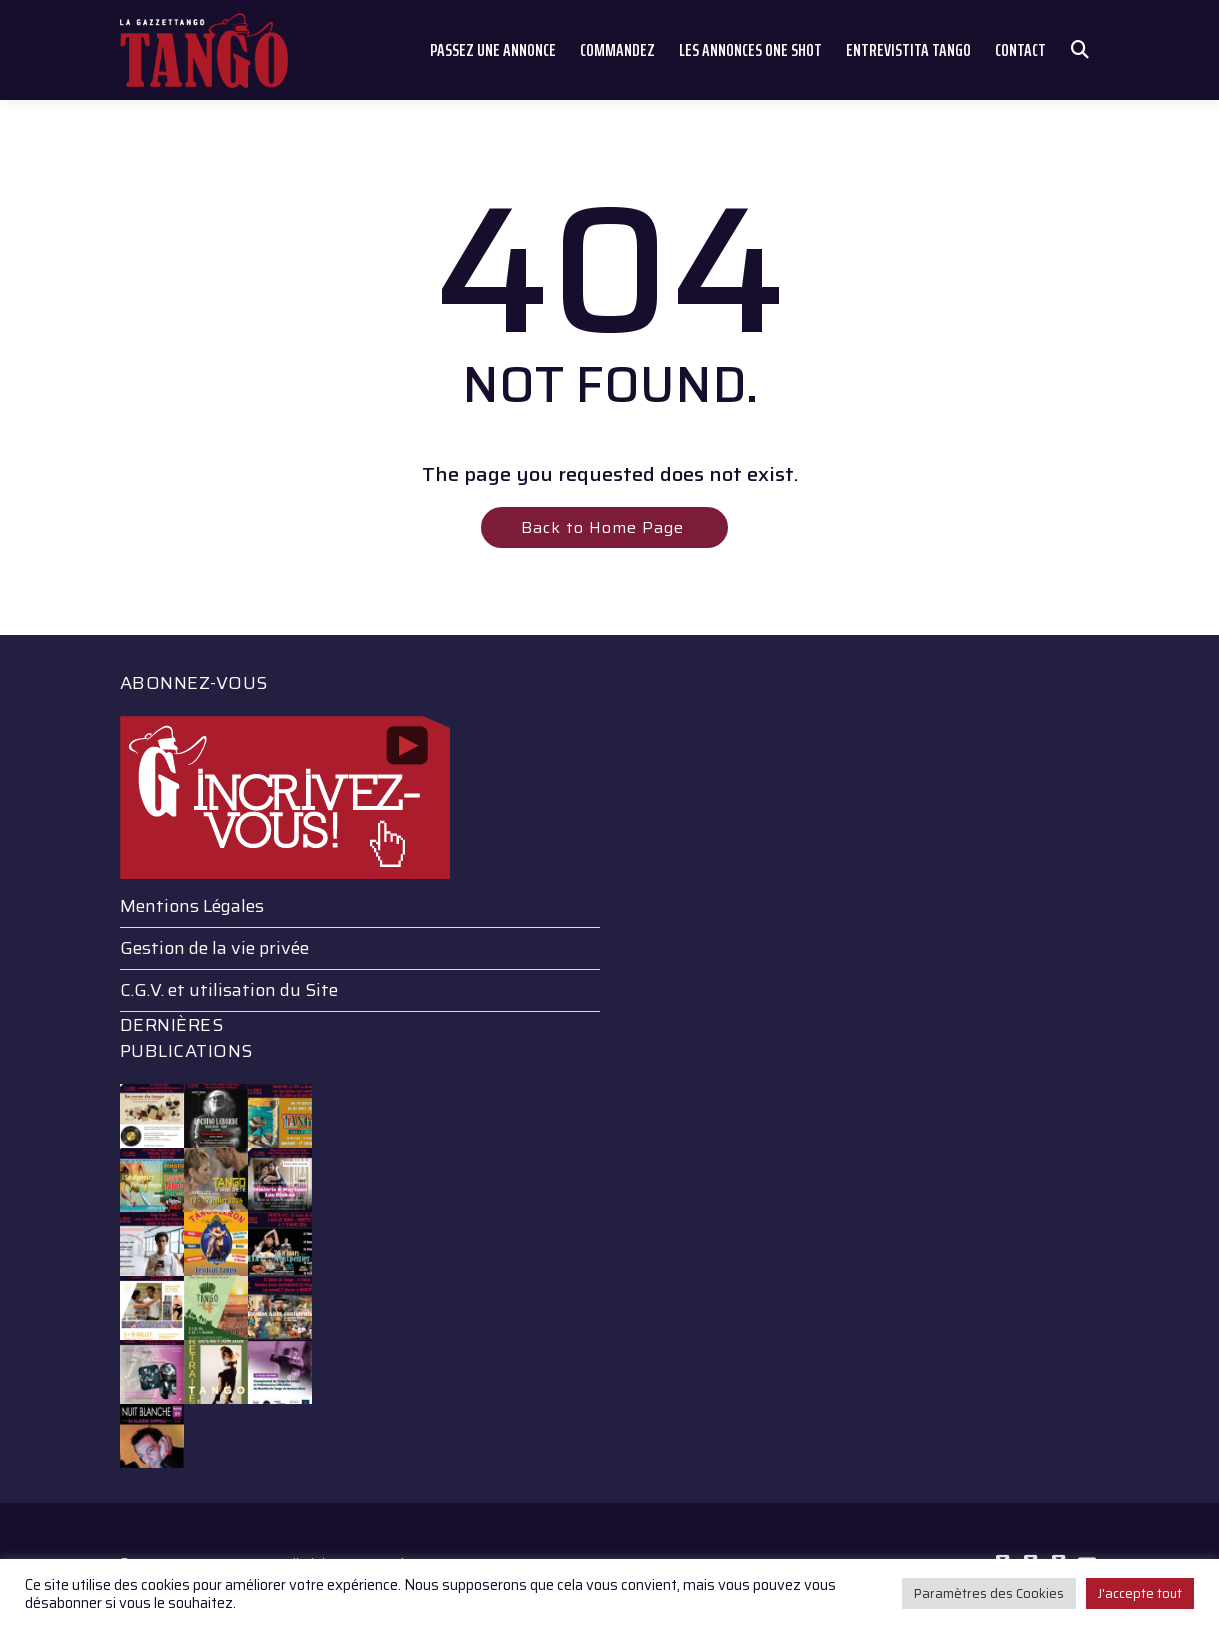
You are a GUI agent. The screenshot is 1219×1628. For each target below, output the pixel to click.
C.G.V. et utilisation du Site (229, 990)
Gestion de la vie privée (214, 948)
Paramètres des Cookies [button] (989, 1593)
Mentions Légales (192, 906)
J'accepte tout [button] (1140, 1593)
